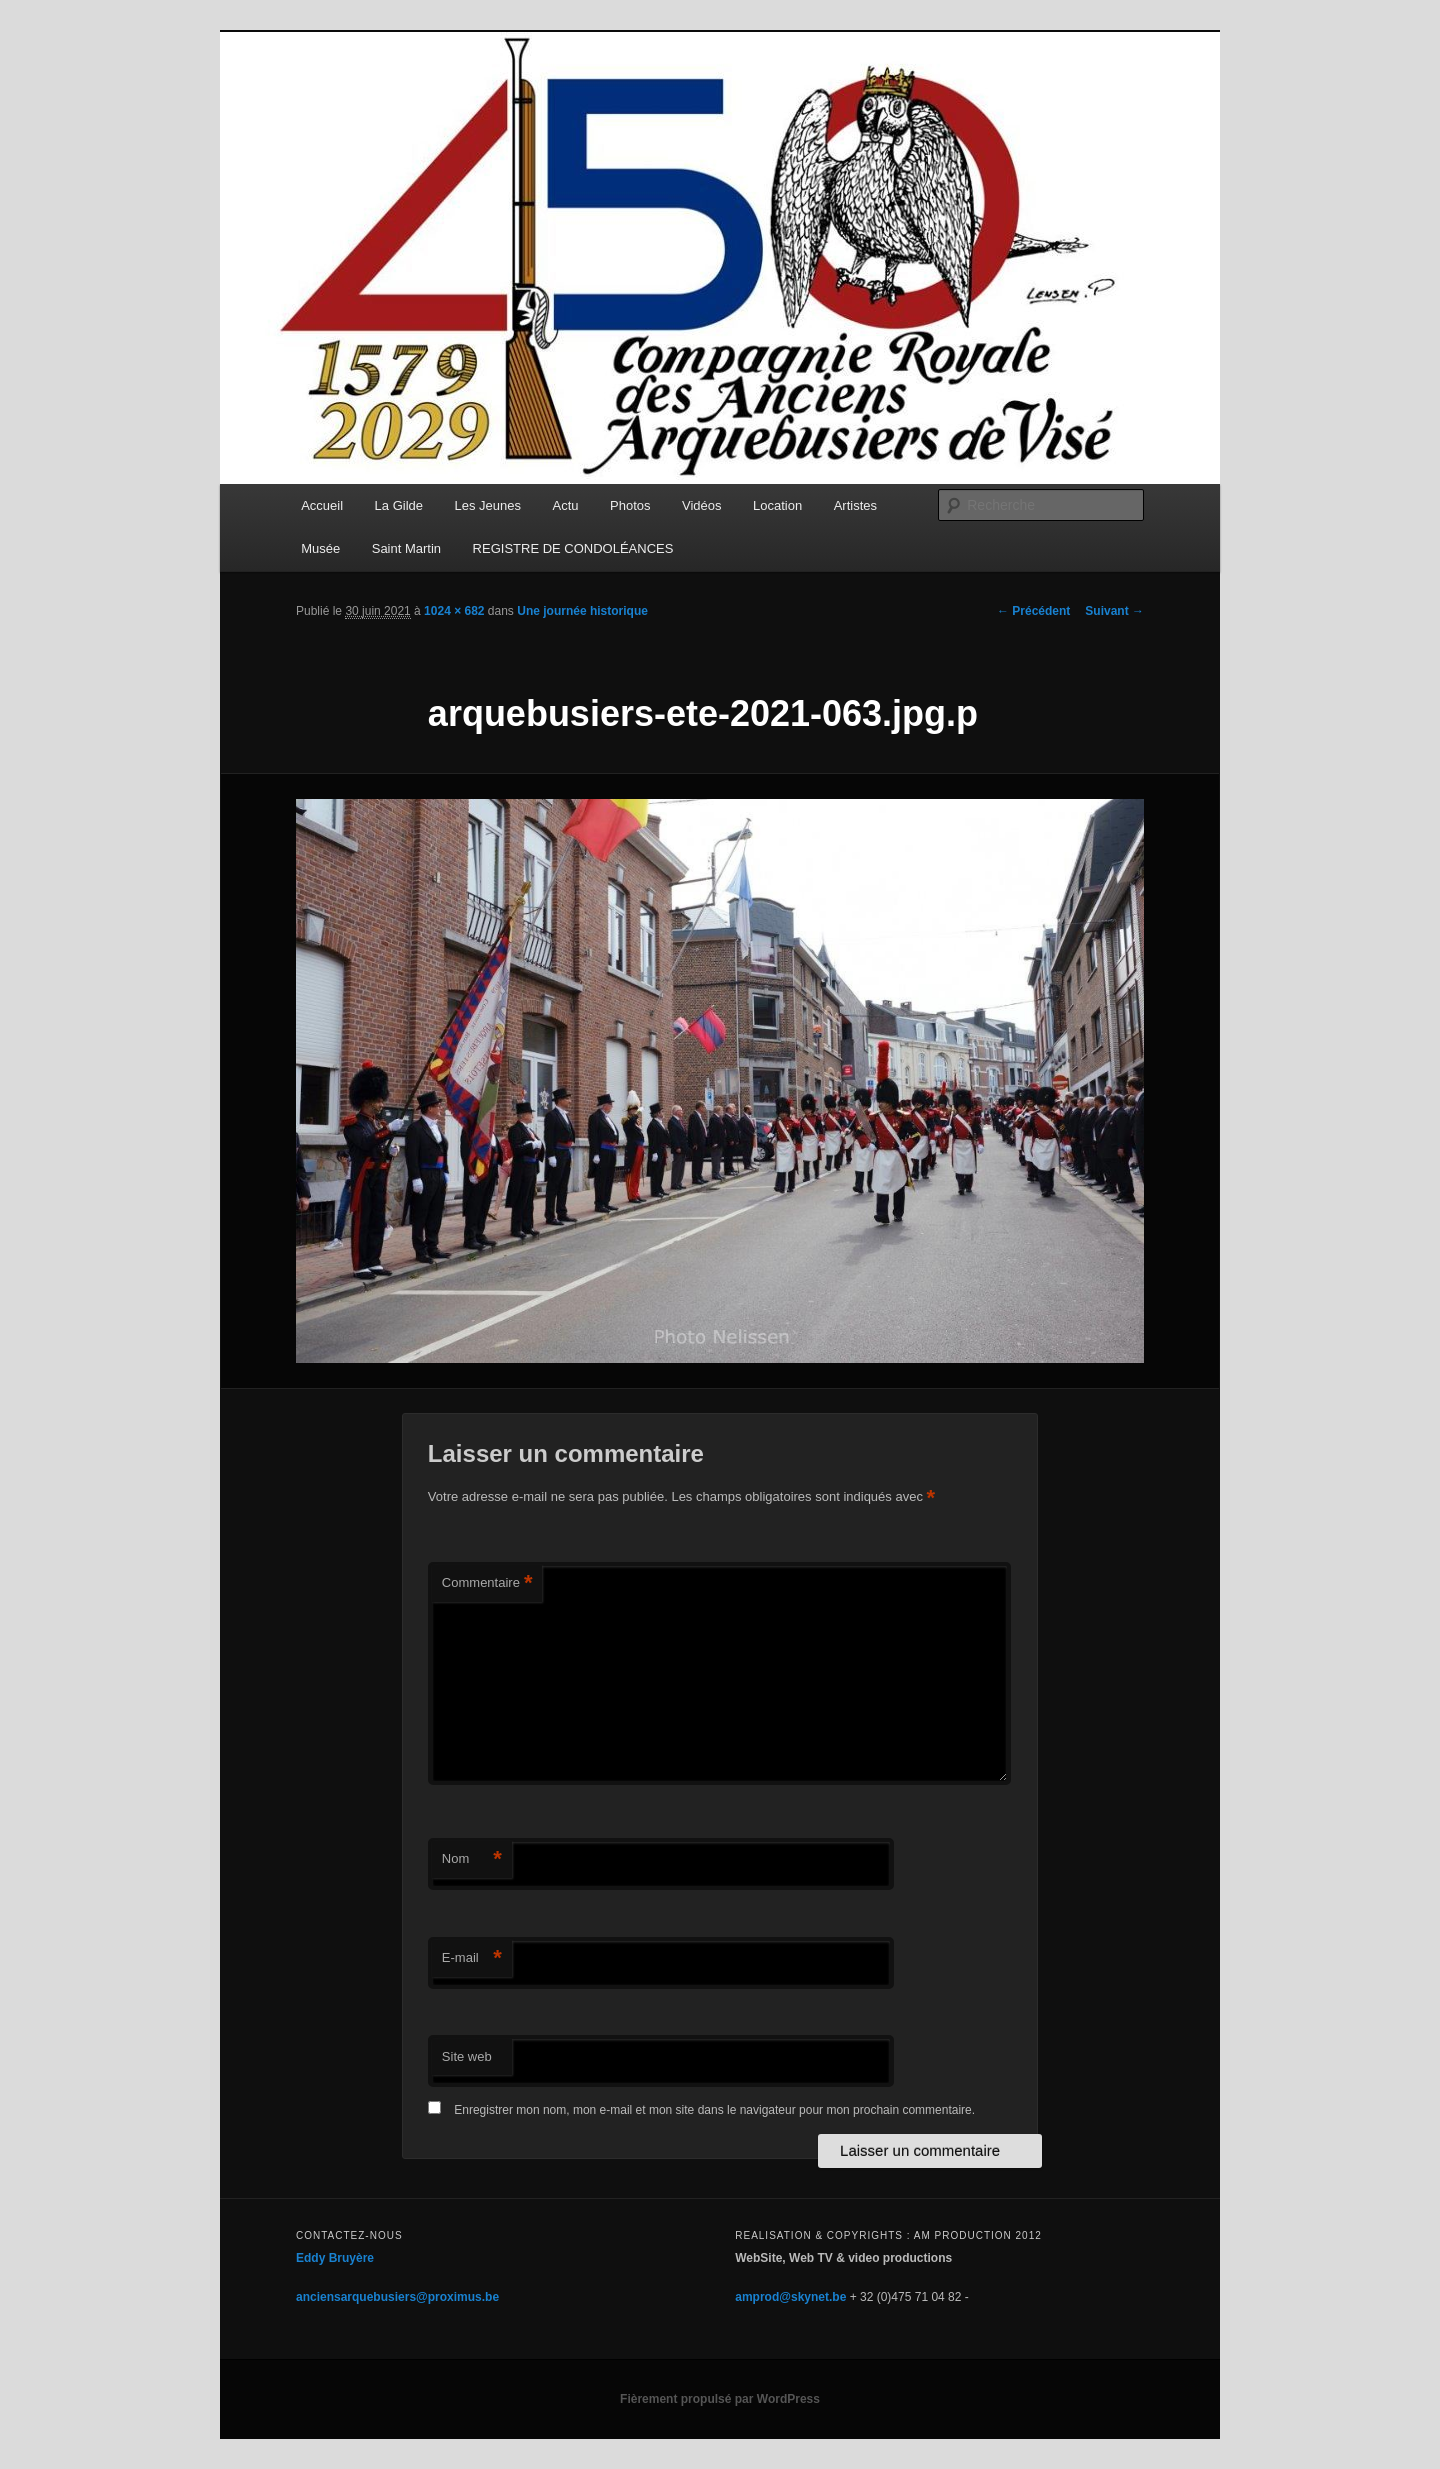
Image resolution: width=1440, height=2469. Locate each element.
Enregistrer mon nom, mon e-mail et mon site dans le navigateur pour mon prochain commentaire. (714, 2110)
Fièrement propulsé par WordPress (720, 2399)
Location (777, 505)
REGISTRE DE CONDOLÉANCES (573, 548)
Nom (472, 1859)
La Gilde (399, 505)
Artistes (855, 505)
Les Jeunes (488, 505)
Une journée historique (582, 611)
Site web (467, 2056)
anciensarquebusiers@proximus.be (397, 2297)
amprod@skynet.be (790, 2297)
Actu (566, 505)
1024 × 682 (454, 611)
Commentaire (487, 1583)
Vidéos (702, 505)
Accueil (322, 505)
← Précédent (1033, 611)
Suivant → (1114, 611)
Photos (630, 505)
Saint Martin (406, 548)
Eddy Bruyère (335, 2258)
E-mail (472, 1958)
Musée (320, 548)
